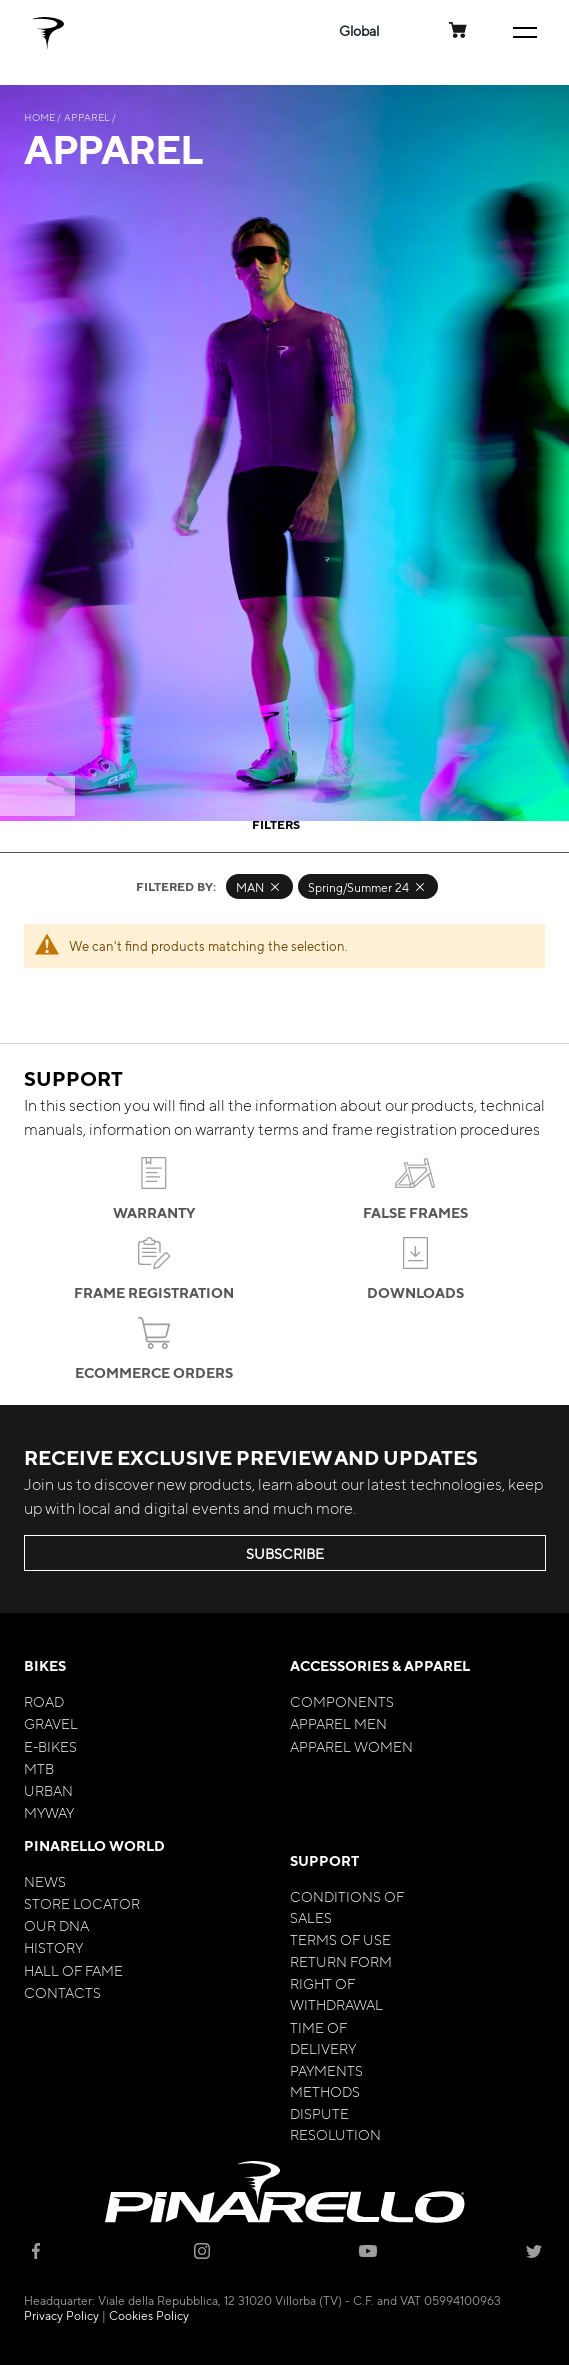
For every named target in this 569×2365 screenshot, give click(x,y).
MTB (39, 1768)
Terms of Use (340, 1939)
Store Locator (82, 1903)
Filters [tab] (276, 824)
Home (40, 116)
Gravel (51, 1723)
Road (44, 1701)
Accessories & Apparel (380, 1665)
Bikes (45, 1665)
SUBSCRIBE (285, 1553)
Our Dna (56, 1925)
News (45, 1881)
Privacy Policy (61, 2315)
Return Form (341, 1961)
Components (342, 1701)
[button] (359, 30)
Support (324, 1860)
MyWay (49, 1812)
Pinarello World (94, 1845)
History (53, 1947)
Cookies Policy (149, 2315)
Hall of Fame (73, 1970)
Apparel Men (338, 1723)
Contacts (62, 1992)
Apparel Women (351, 1746)
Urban (48, 1790)
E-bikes (50, 1746)
